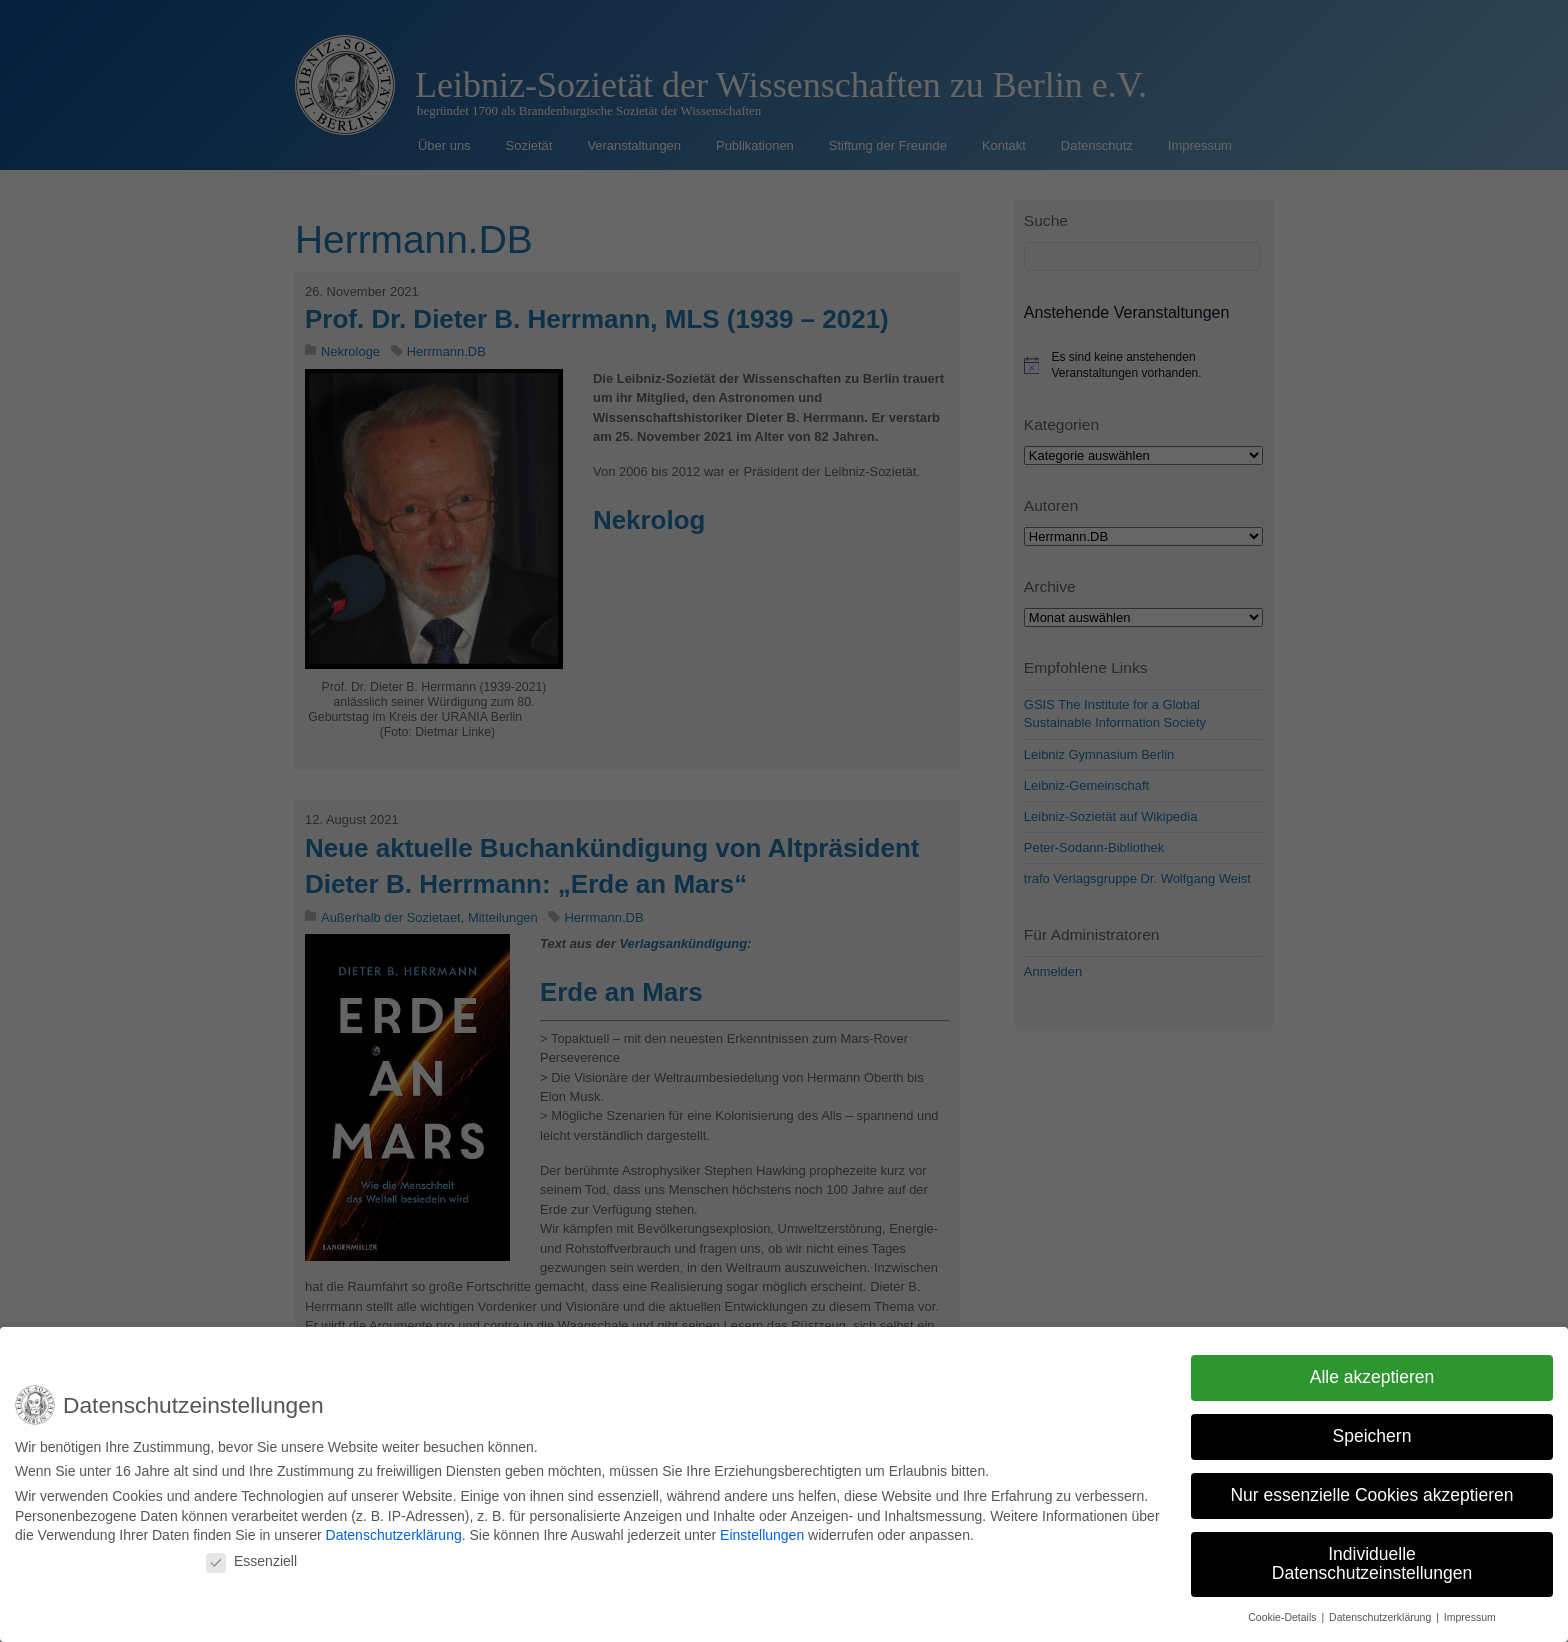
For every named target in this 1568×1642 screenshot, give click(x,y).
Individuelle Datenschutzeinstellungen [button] (1372, 1557)
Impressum (1470, 1611)
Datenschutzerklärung (394, 1529)
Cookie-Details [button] (1283, 1611)
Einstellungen (762, 1529)
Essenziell (251, 1555)
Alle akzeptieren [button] (1372, 1371)
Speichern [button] (1372, 1430)
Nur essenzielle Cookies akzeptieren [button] (1371, 1489)
